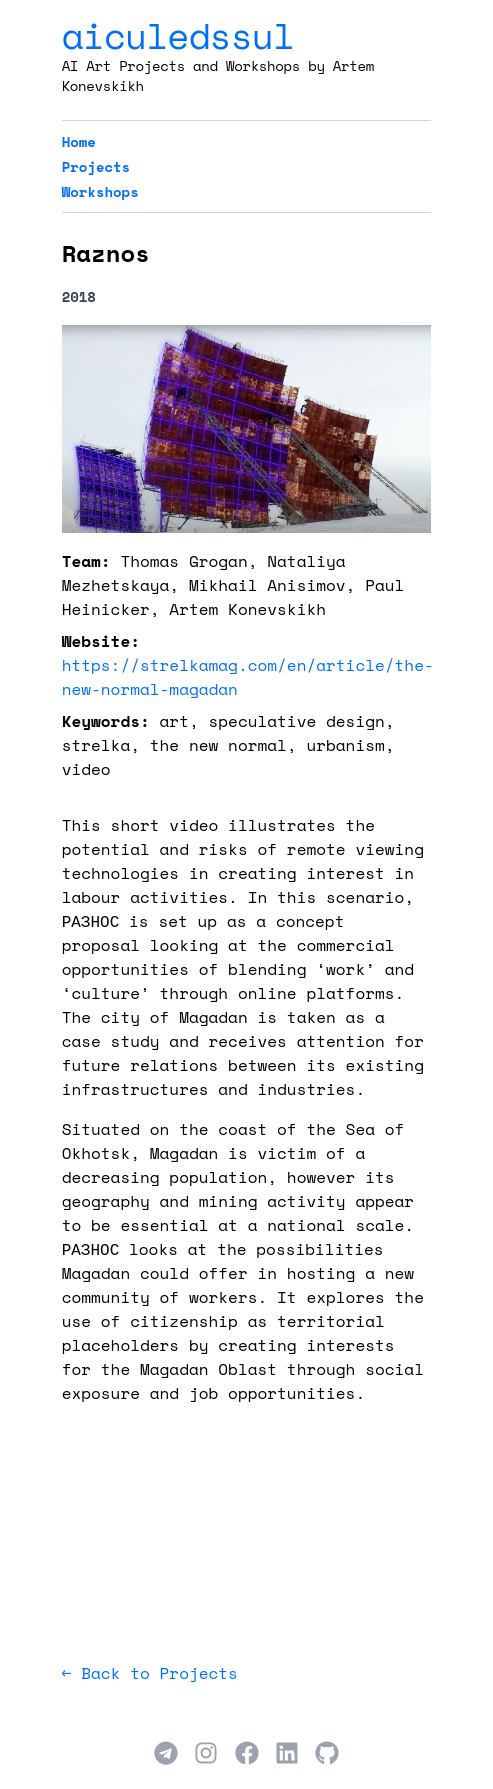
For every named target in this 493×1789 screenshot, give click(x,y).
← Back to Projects (150, 1673)
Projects (96, 166)
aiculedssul (178, 35)
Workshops (100, 191)
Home (79, 141)
